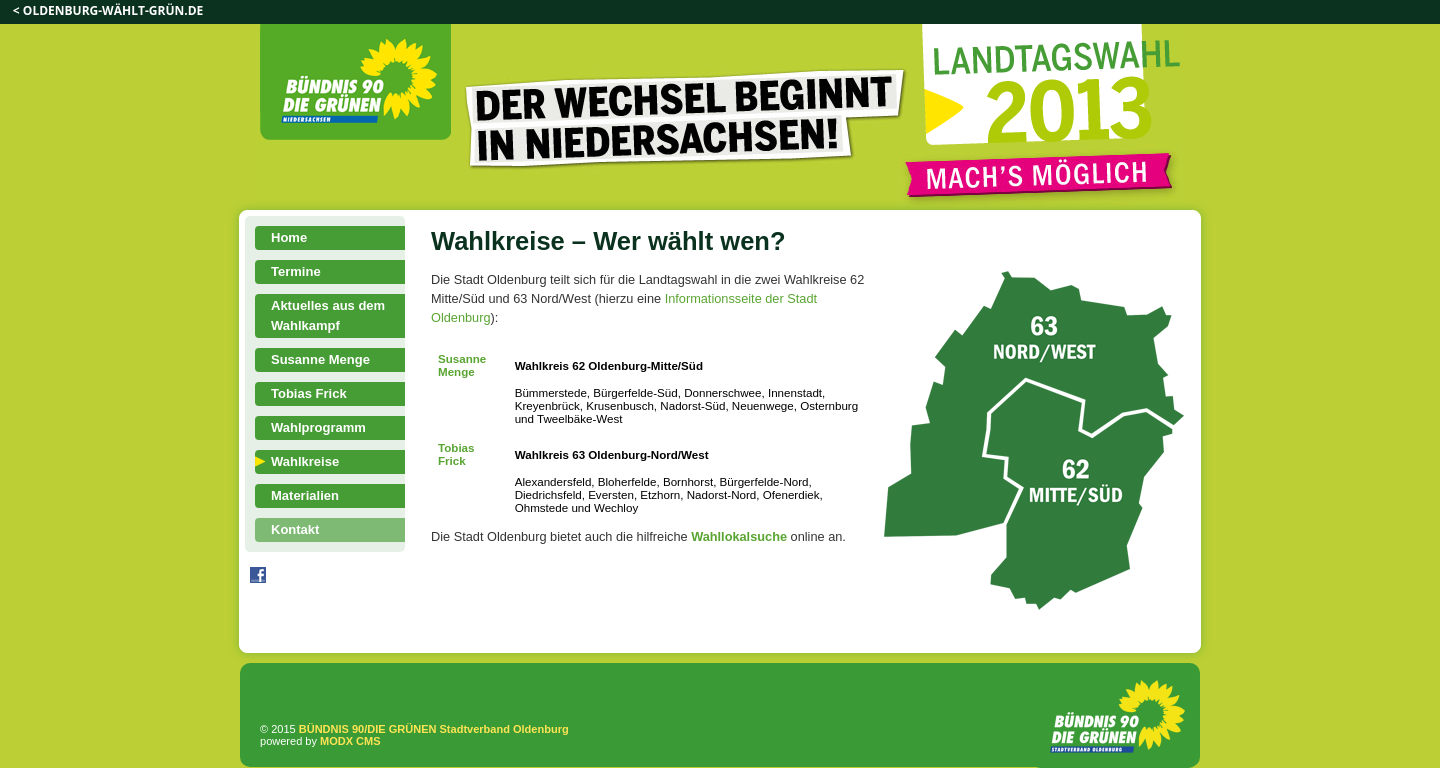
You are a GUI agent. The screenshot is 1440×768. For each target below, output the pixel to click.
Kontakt (295, 529)
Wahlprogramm (318, 427)
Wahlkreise (305, 461)
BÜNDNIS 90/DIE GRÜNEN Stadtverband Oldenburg (434, 729)
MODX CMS (350, 741)
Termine (296, 271)
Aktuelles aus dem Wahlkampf (328, 315)
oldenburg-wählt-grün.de (113, 10)
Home (289, 237)
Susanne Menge (320, 359)
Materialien (305, 495)
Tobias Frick (309, 393)
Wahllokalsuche (739, 536)
